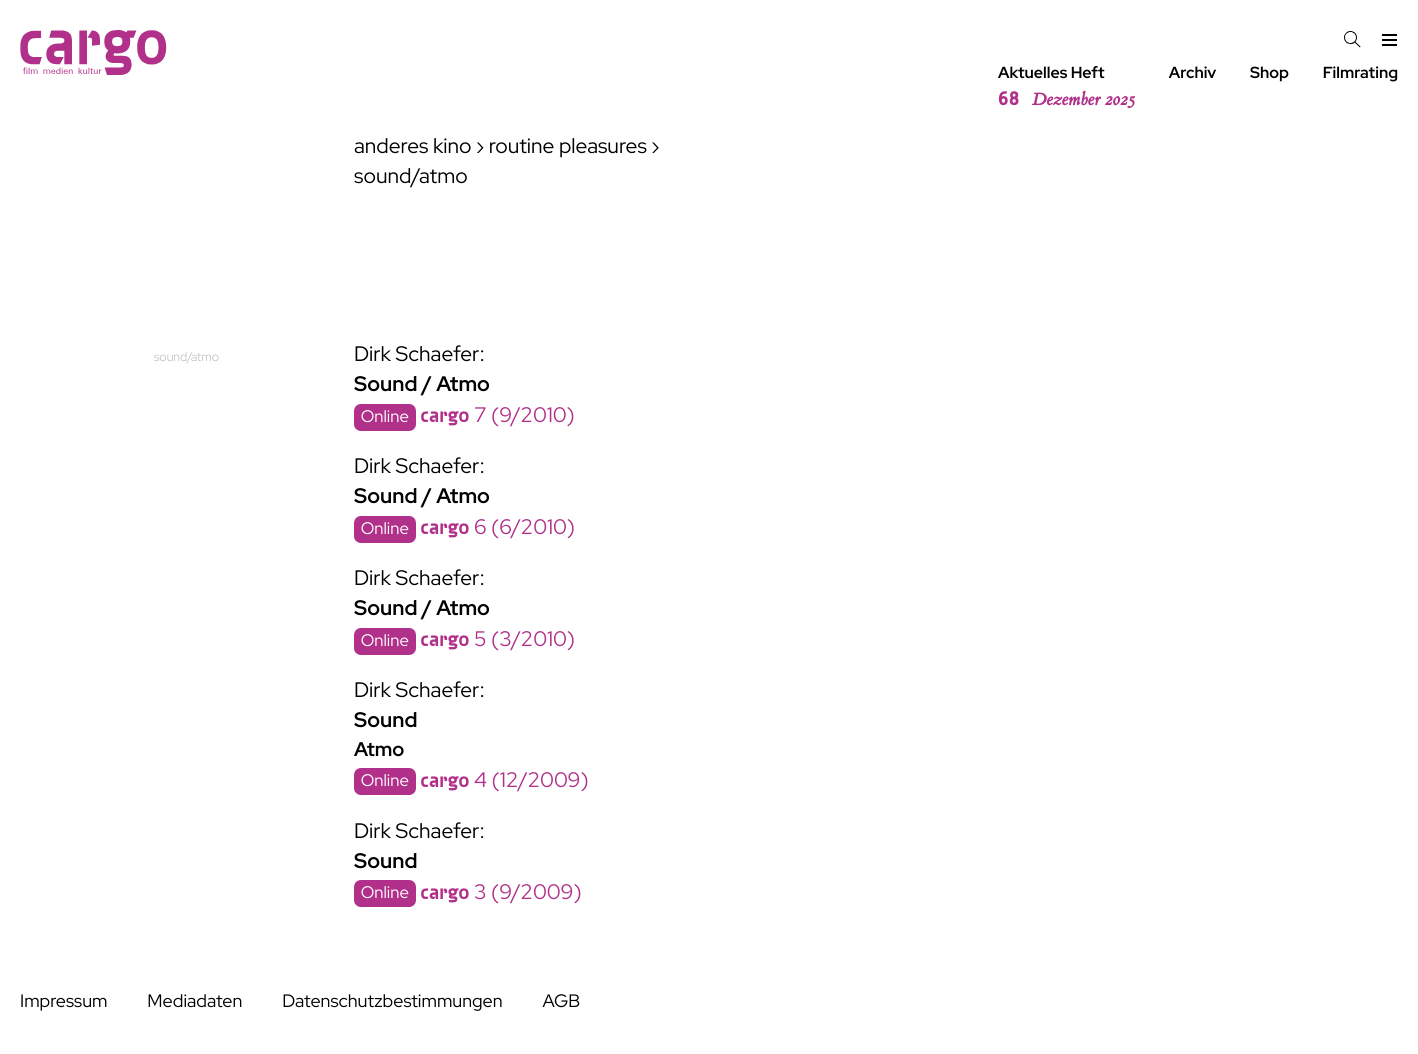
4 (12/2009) (504, 780)
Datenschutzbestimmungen (392, 1001)
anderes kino (413, 146)
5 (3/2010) (497, 639)
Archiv (1193, 72)
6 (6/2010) (497, 527)
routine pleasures (568, 146)
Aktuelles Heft (1066, 87)
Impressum (63, 1001)
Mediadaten (194, 1001)
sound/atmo (186, 356)
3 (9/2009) (500, 892)
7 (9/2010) (497, 415)
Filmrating (1360, 72)
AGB (561, 1001)
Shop (1269, 72)
